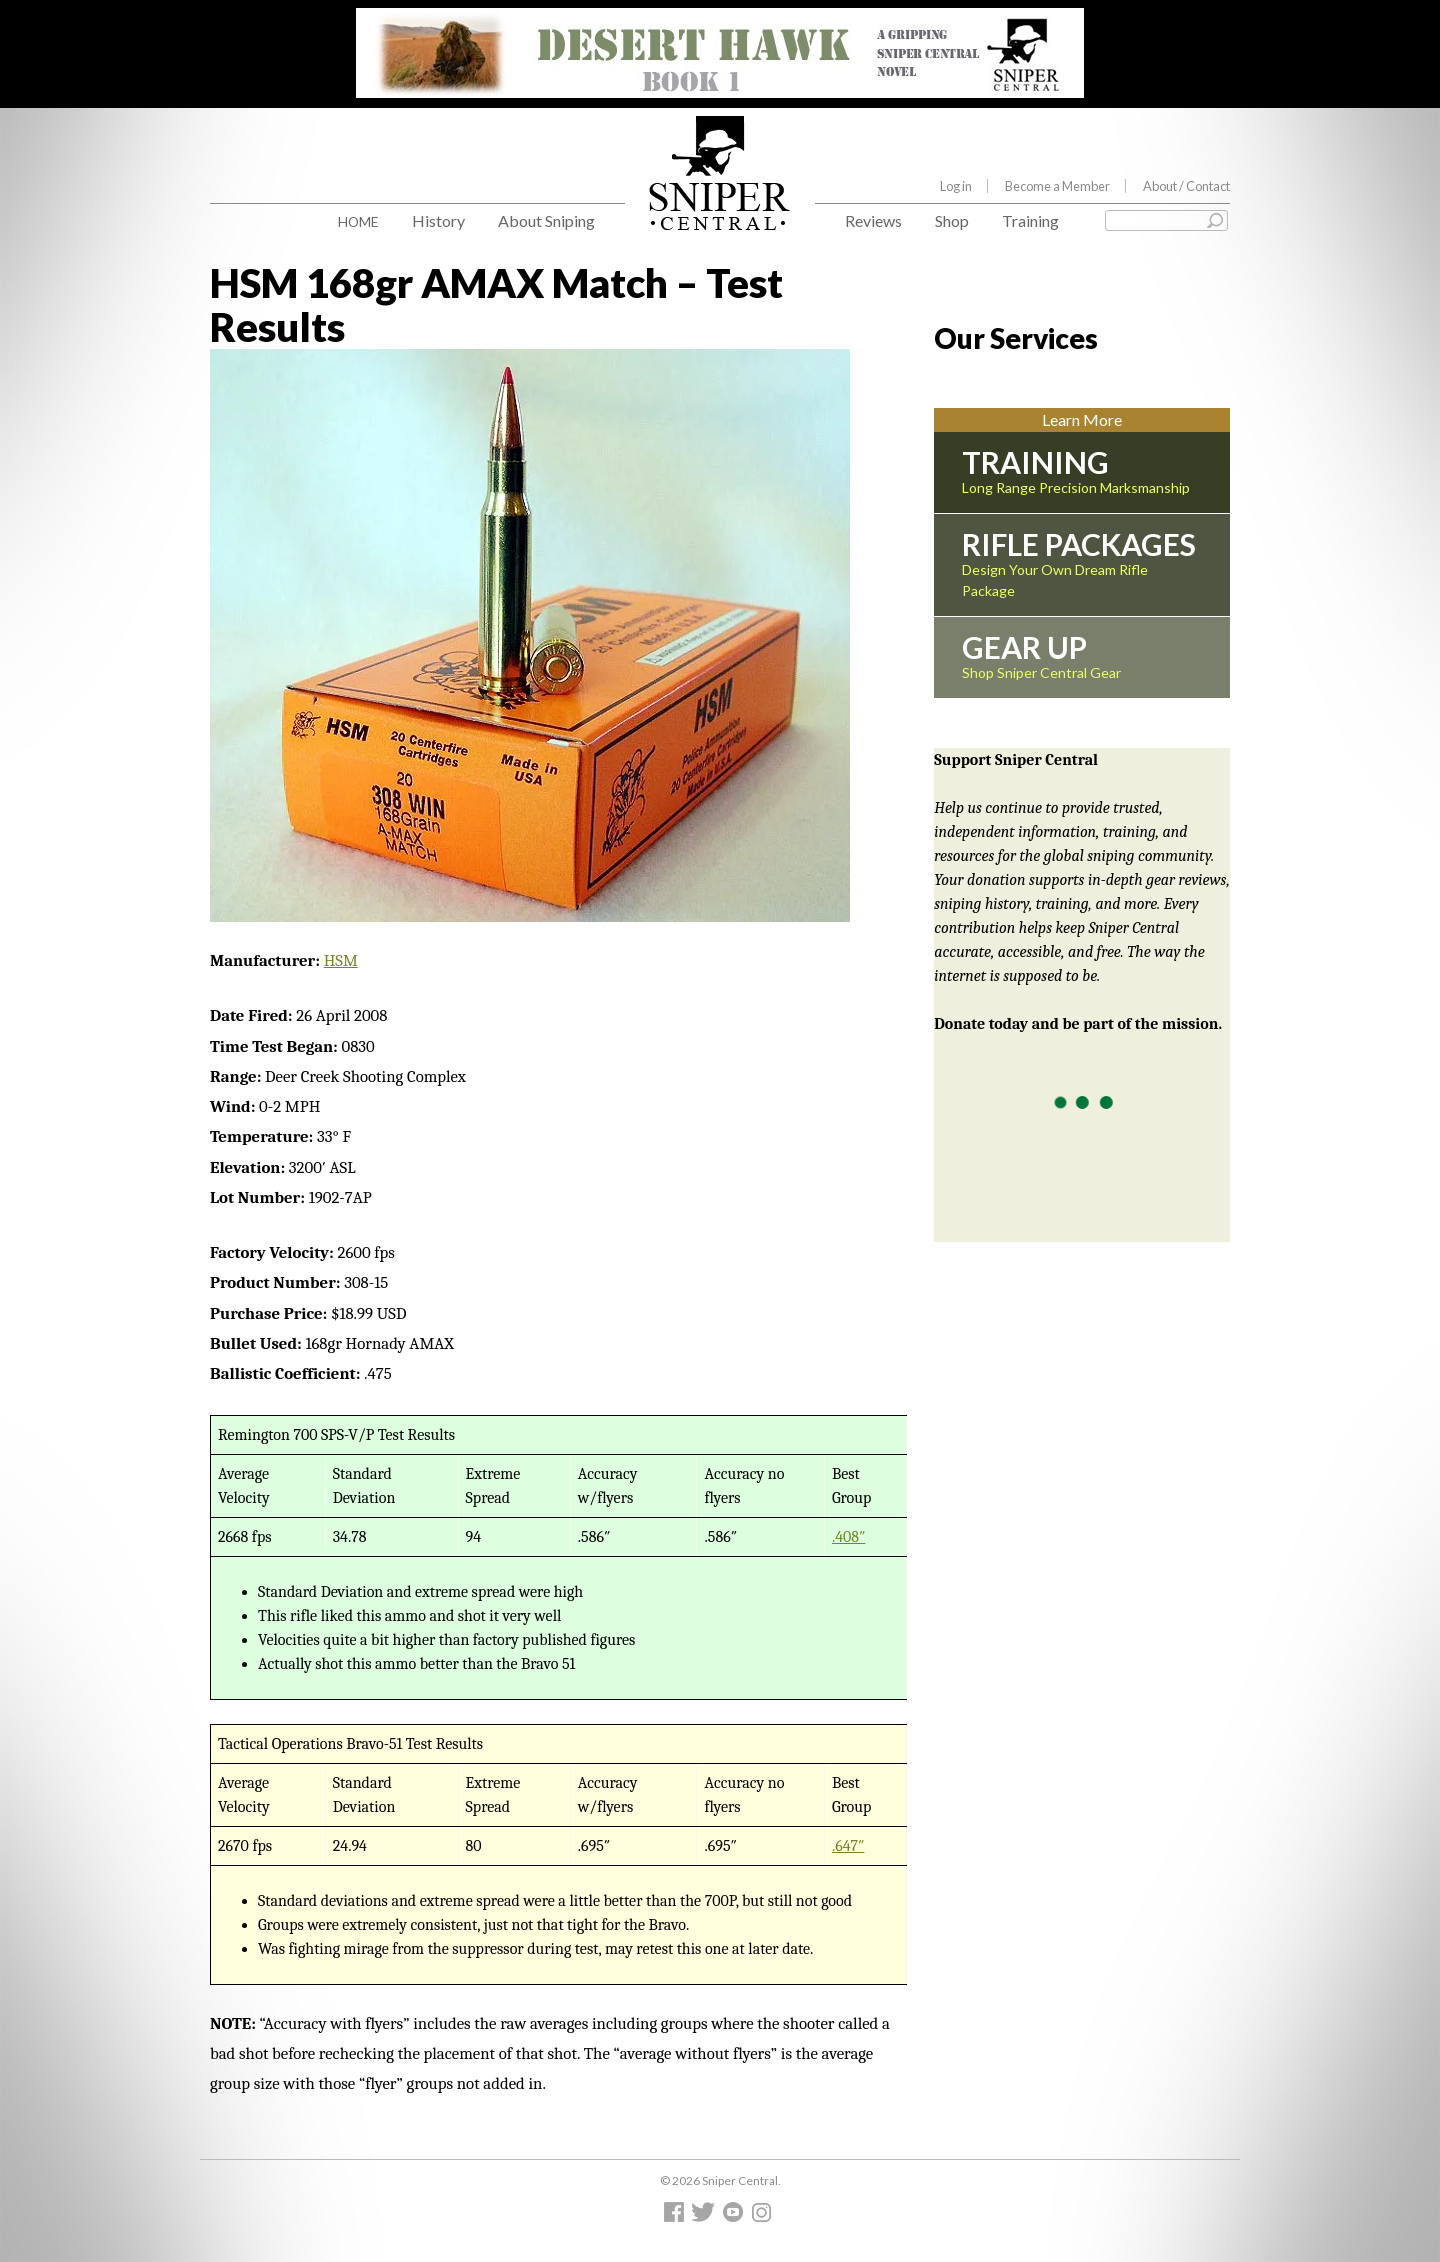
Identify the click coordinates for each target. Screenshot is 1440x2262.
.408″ (849, 1537)
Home (358, 221)
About (1186, 186)
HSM (341, 960)
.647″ (848, 1846)
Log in (956, 186)
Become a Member (1057, 186)
